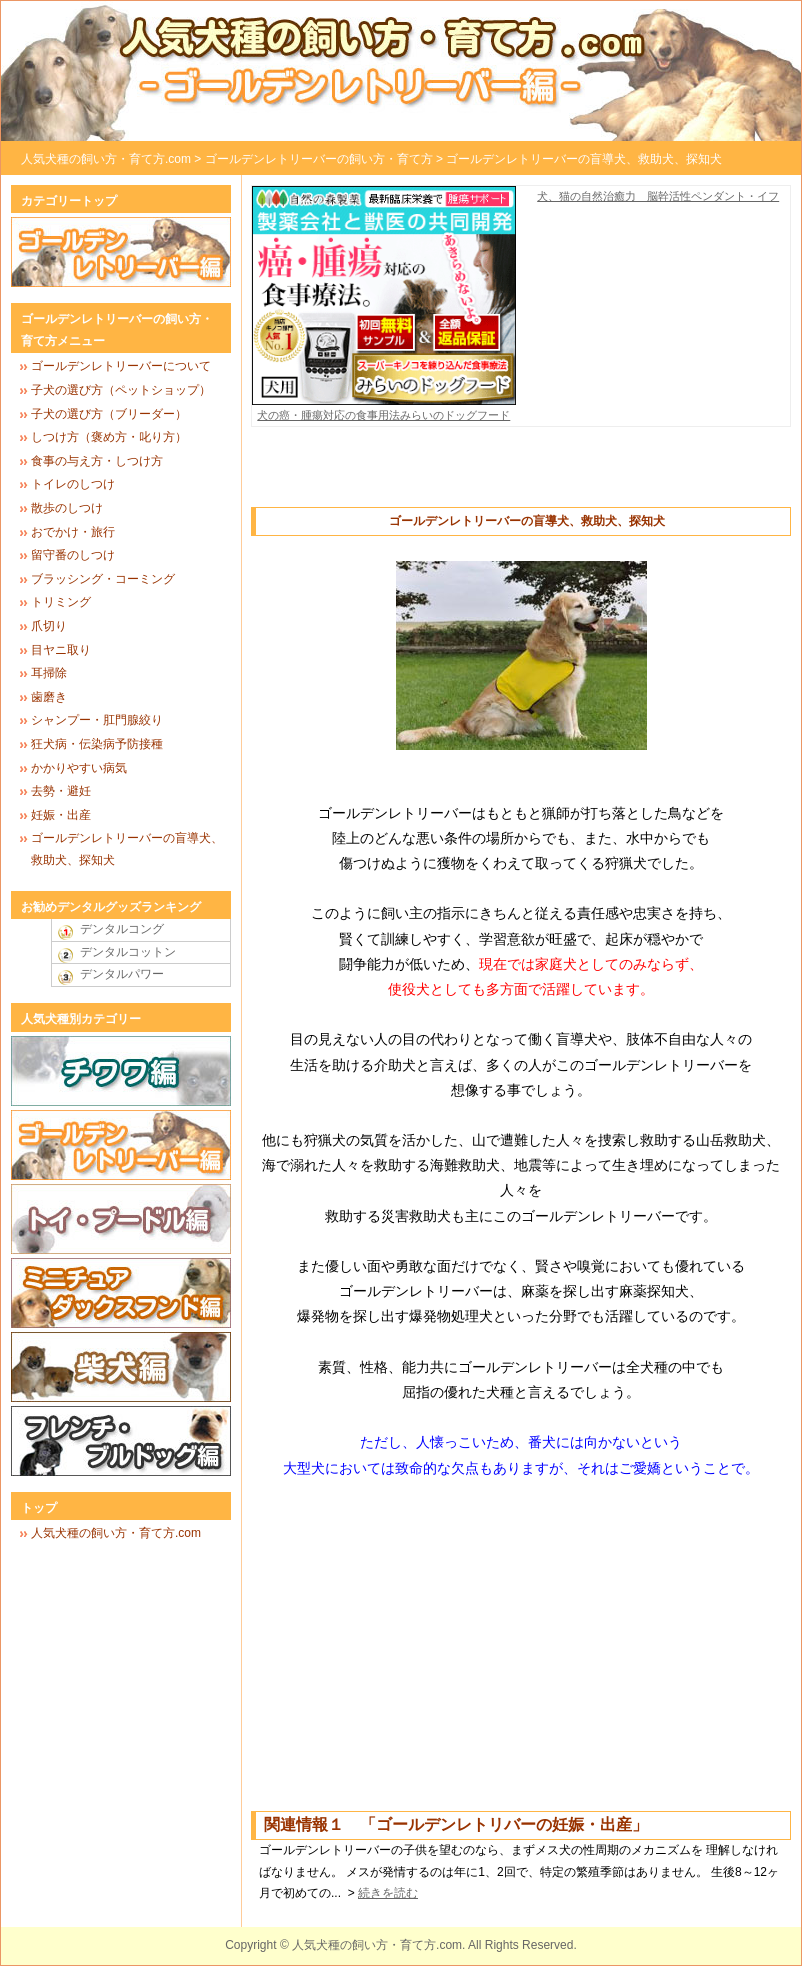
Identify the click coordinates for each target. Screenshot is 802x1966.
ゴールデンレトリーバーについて (121, 366)
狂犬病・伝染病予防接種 (97, 744)
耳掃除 (49, 673)
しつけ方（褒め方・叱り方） (109, 437)
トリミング (61, 602)
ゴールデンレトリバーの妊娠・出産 (504, 1824)
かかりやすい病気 (79, 768)
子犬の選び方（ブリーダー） (109, 414)
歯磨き (49, 697)
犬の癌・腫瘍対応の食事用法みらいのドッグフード (384, 408)
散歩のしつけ (67, 508)
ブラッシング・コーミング (103, 579)
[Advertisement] (521, 477)
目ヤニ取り (61, 650)
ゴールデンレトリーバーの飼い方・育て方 (319, 159)
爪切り (49, 626)
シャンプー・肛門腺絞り (97, 720)
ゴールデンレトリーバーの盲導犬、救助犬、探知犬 (584, 159)
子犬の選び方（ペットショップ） (121, 390)
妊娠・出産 (61, 815)
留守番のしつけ (73, 555)
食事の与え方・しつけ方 (97, 461)
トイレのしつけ (73, 484)
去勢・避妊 (61, 791)
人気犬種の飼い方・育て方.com (106, 159)
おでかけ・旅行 (73, 532)
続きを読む (388, 1893)
